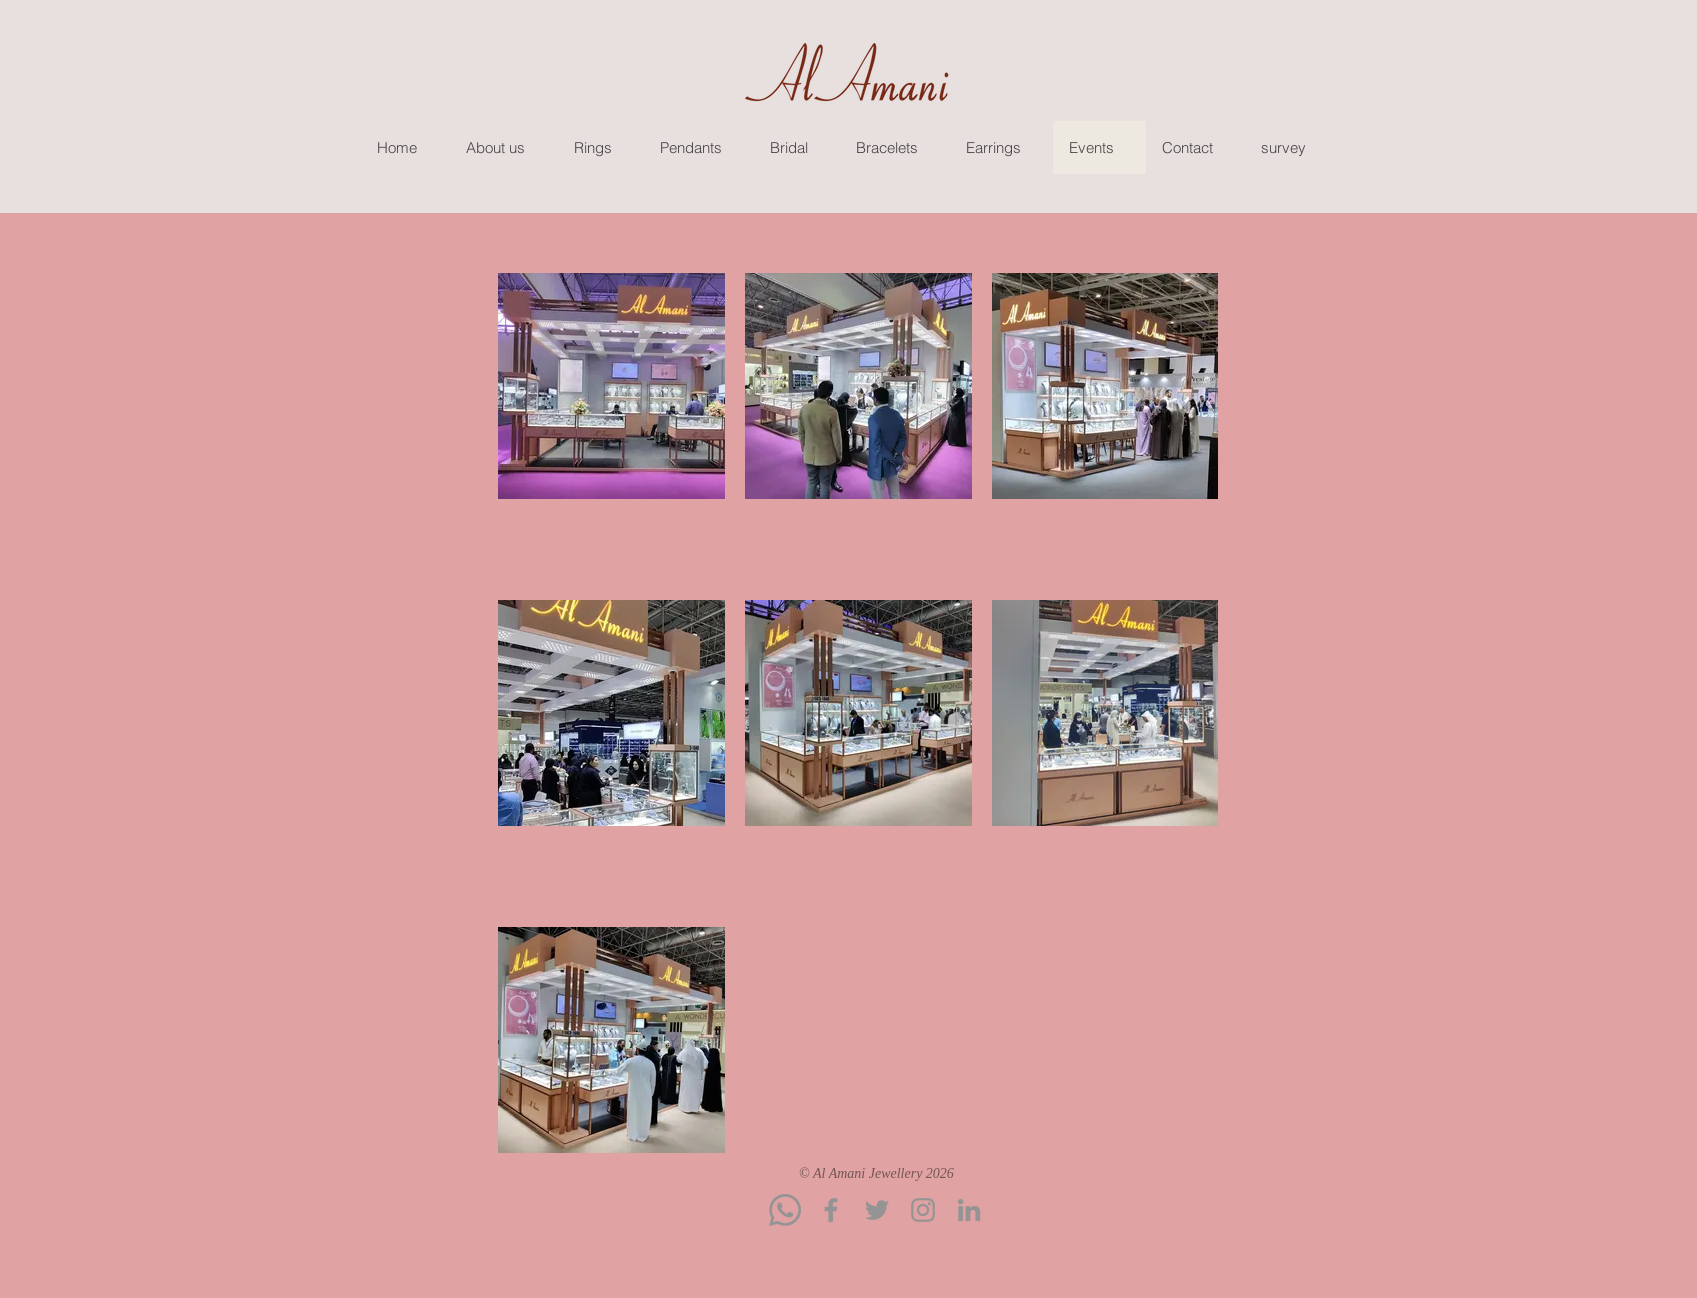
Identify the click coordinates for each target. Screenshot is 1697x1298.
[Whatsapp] (785, 1210)
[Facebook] (831, 1210)
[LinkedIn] (969, 1210)
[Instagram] (923, 1210)
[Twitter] (877, 1210)
